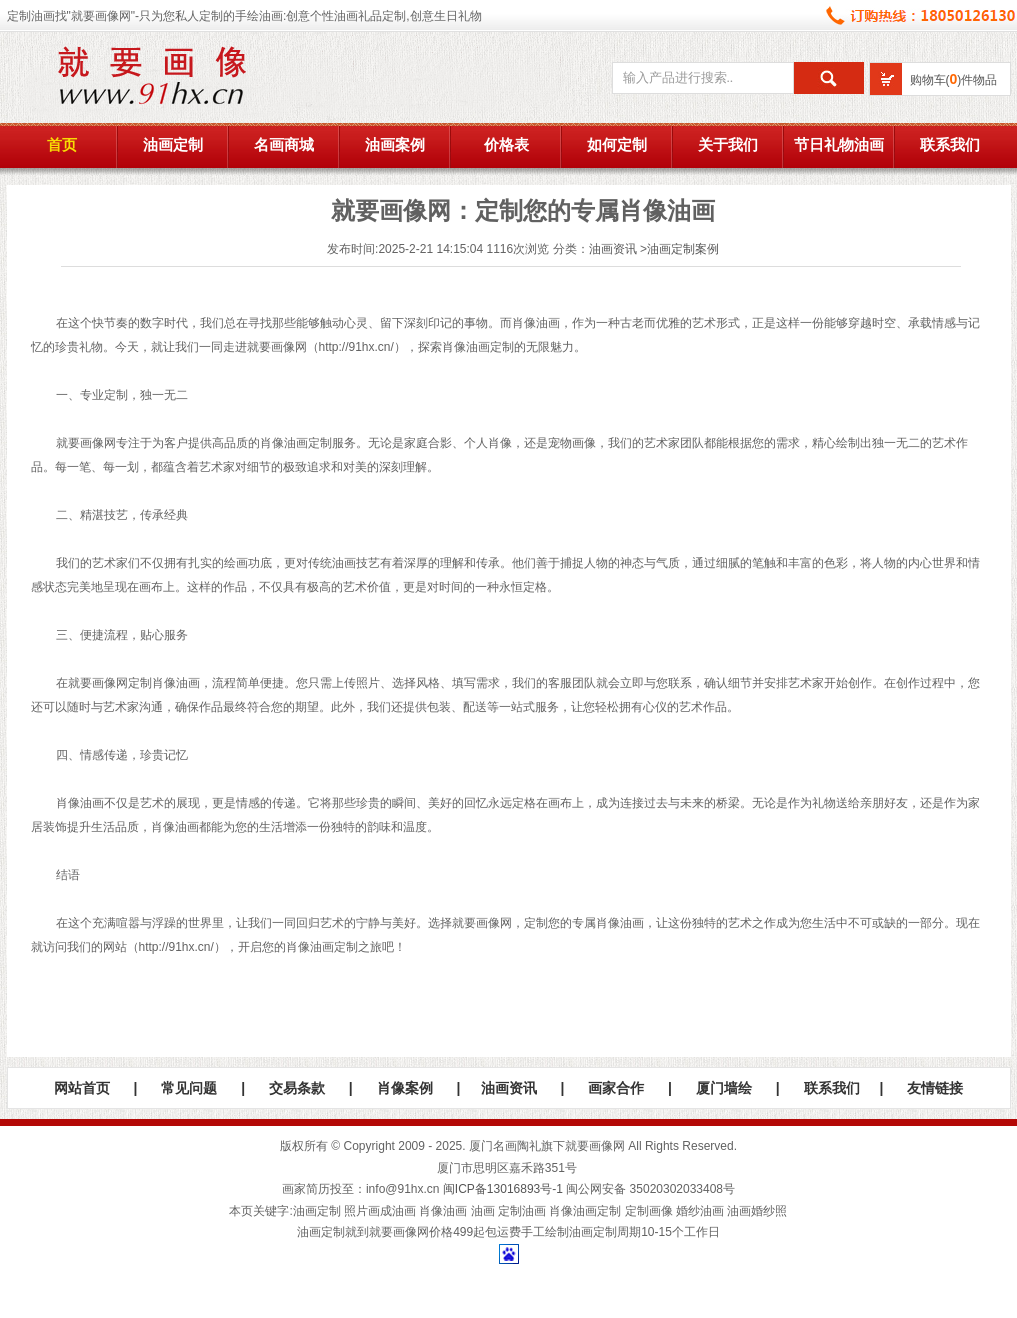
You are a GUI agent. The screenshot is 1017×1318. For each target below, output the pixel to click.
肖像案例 (405, 1088)
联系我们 (950, 145)
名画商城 (284, 145)
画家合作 (616, 1088)
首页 (62, 145)
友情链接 (935, 1088)
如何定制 (617, 145)
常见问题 (189, 1088)
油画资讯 (613, 249)
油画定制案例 (683, 249)
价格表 (506, 145)
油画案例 (395, 145)
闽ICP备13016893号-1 (503, 1189)
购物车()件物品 (954, 80)
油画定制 (173, 145)
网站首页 (82, 1088)
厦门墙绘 (724, 1088)
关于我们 (728, 145)
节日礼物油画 (839, 145)
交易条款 (297, 1088)
